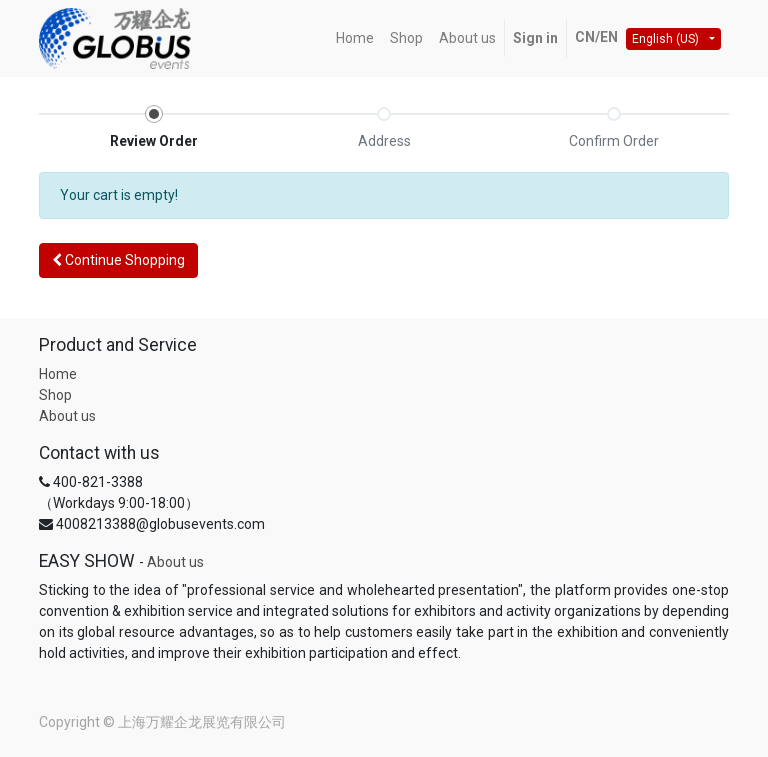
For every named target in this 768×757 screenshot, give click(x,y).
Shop (55, 395)
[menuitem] (355, 38)
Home (58, 374)
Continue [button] (118, 260)
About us (67, 416)
